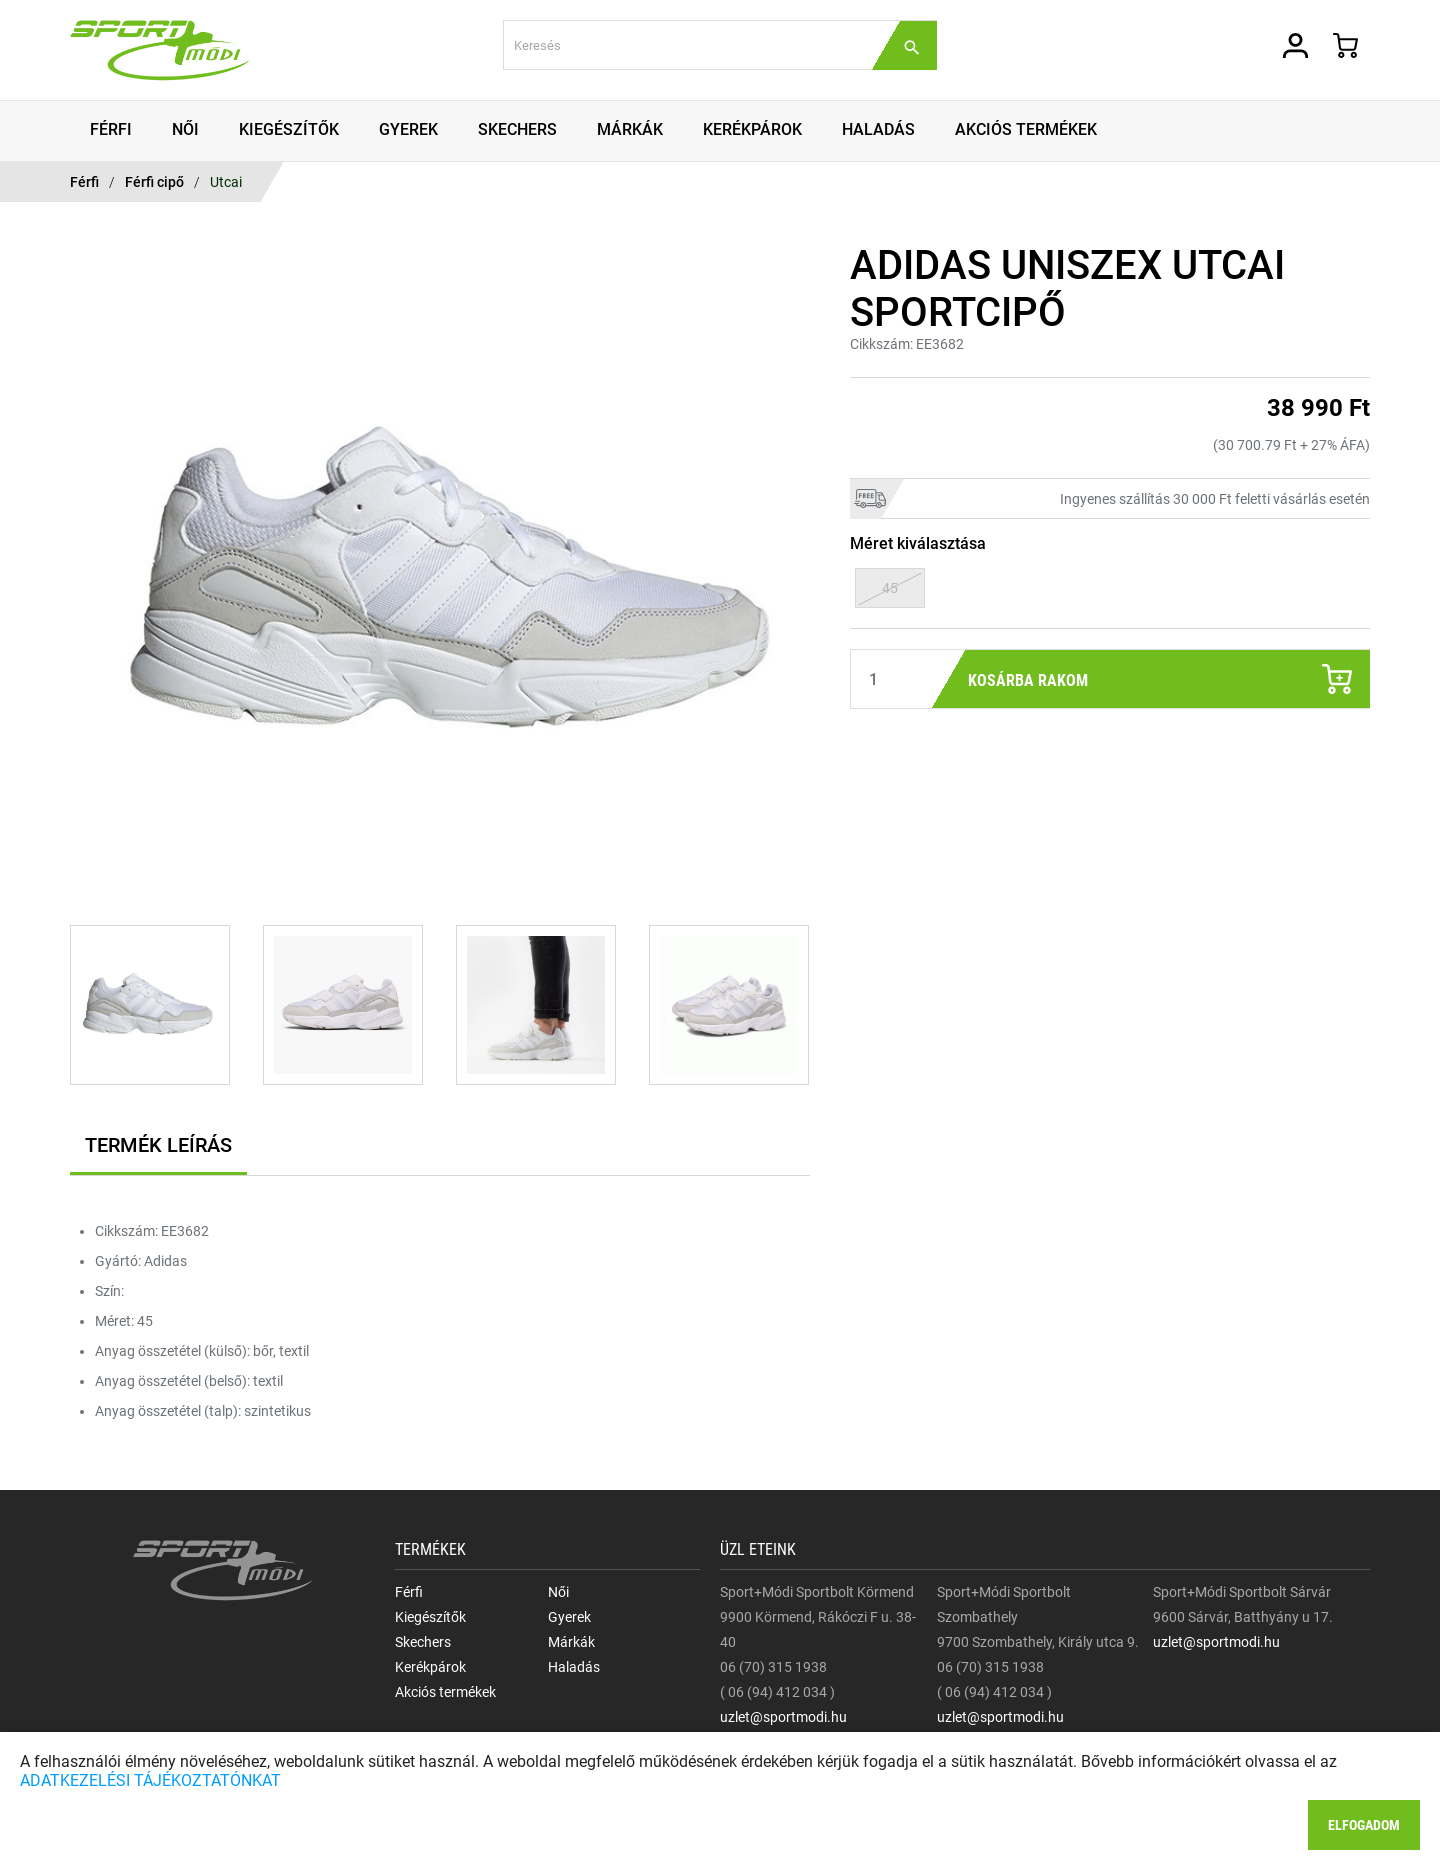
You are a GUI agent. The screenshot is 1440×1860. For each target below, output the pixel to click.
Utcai (226, 182)
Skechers (423, 1642)
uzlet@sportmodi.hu (783, 1717)
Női (558, 1592)
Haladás (574, 1667)
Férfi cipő (154, 182)
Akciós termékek (445, 1692)
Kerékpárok (430, 1667)
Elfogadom (1364, 1825)
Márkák (571, 1642)
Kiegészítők (430, 1617)
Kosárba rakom (1159, 679)
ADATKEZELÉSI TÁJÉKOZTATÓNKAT (150, 1780)
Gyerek (569, 1617)
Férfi (84, 182)
